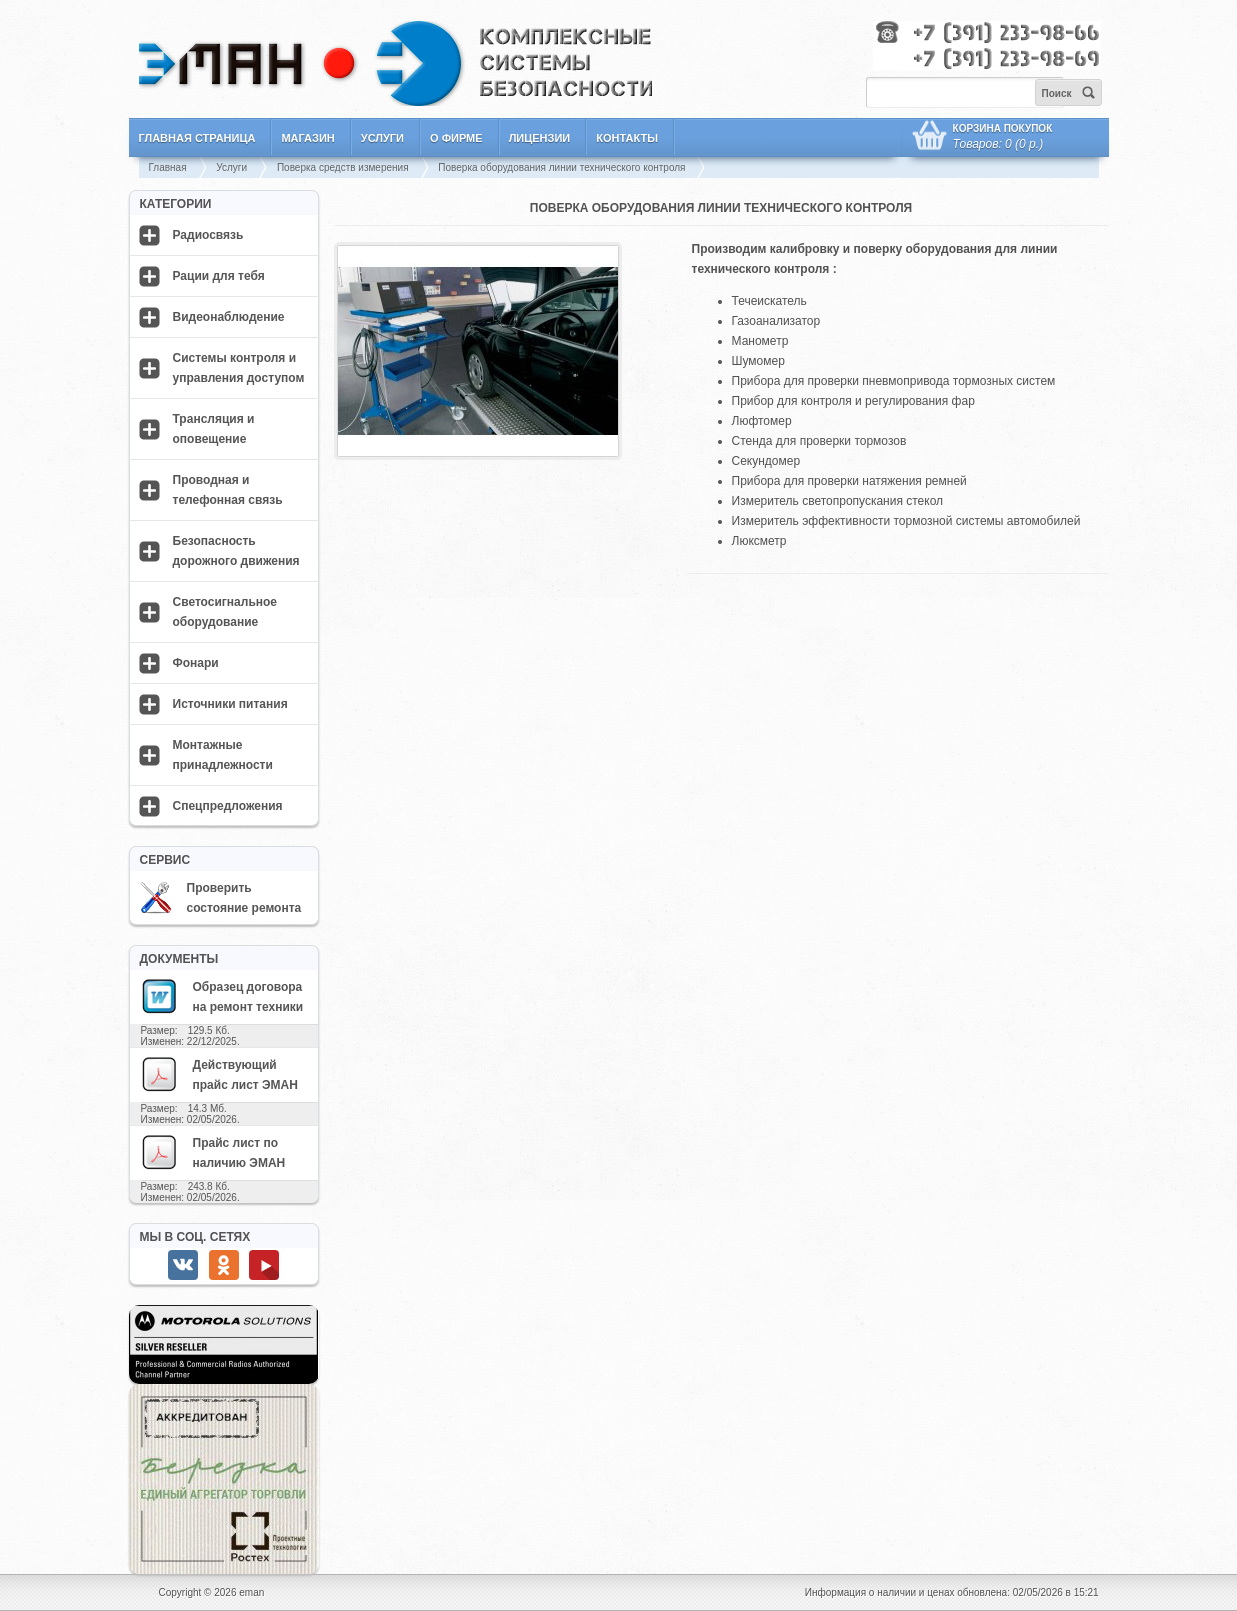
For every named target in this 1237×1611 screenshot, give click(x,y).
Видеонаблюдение (229, 317)
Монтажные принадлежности (223, 755)
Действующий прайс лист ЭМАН (219, 1074)
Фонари (196, 663)
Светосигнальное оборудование (225, 612)
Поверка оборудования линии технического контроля (561, 167)
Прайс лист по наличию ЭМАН (213, 1152)
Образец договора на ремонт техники (222, 996)
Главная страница (197, 138)
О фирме (456, 138)
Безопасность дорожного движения (236, 551)
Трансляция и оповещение (214, 429)
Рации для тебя (219, 276)
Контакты (627, 138)
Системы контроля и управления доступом (239, 368)
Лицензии (540, 138)
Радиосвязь (208, 235)
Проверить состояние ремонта (221, 898)
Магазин (307, 138)
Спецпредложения (228, 806)
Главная (168, 167)
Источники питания (230, 704)
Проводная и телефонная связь (228, 490)
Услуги (382, 138)
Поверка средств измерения (343, 167)
